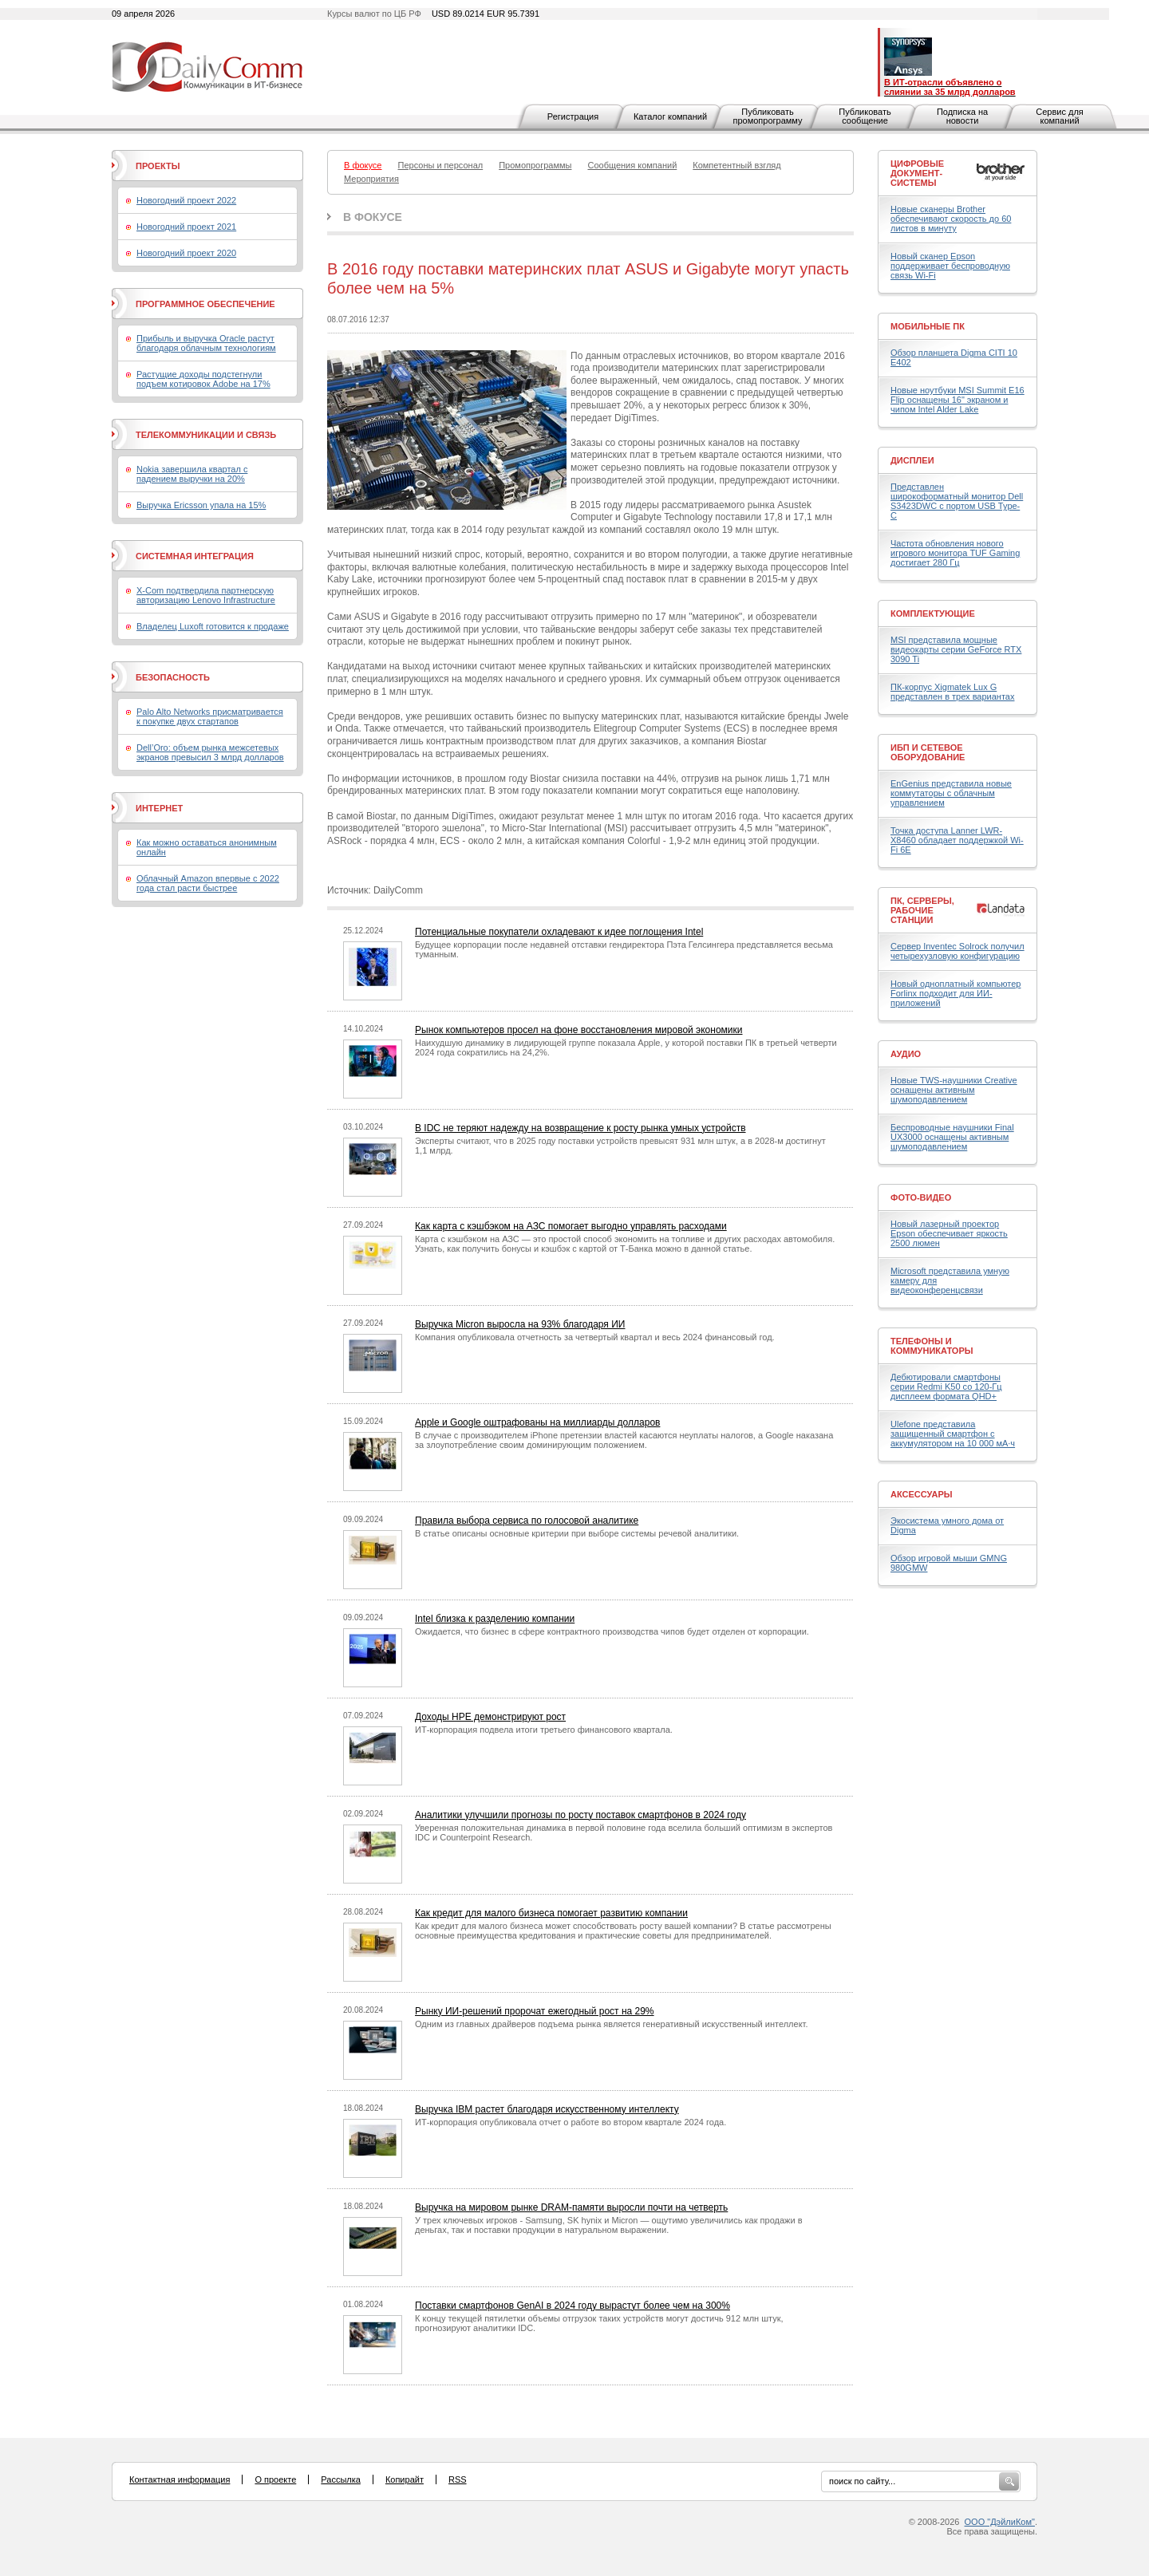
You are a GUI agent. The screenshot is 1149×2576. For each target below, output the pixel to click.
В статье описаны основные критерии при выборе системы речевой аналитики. (577, 1533)
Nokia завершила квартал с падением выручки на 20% (191, 473)
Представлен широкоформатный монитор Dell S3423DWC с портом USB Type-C (956, 501)
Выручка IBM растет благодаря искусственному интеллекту (547, 2109)
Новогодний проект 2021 (186, 226)
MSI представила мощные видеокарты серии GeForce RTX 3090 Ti (955, 649)
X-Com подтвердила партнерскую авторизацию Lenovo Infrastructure (205, 595)
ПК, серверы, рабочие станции (922, 910)
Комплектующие (932, 613)
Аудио (905, 1054)
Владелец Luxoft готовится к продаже (212, 626)
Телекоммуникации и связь (206, 435)
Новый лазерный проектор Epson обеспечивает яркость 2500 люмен (949, 1233)
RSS (457, 2479)
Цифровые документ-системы (917, 173)
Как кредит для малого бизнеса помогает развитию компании (551, 1913)
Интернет (159, 808)
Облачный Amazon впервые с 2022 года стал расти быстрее (207, 883)
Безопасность (173, 677)
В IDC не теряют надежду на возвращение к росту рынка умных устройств (580, 1128)
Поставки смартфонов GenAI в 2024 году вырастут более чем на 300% (572, 2305)
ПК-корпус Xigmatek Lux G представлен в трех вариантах (952, 691)
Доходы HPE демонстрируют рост (490, 1716)
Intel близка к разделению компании (494, 1618)
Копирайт (404, 2479)
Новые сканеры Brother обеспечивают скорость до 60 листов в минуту (950, 218)
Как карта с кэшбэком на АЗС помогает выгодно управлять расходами (571, 1226)
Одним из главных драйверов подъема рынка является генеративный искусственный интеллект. (611, 2024)
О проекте (275, 2479)
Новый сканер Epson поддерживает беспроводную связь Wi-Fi (950, 265)
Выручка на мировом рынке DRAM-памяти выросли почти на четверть (571, 2207)
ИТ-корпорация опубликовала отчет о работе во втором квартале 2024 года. (570, 2122)
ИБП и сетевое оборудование (927, 752)
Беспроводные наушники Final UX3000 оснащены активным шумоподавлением (952, 1136)
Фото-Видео (920, 1197)
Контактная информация (179, 2479)
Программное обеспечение (205, 304)
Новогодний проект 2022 (186, 200)
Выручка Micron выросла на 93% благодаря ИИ (520, 1324)
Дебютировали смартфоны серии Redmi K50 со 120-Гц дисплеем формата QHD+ (946, 1386)
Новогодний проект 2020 (186, 253)
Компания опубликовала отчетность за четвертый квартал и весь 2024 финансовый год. (595, 1337)
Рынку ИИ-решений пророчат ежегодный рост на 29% (534, 2011)
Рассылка (341, 2479)
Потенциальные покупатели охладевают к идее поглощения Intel (559, 931)
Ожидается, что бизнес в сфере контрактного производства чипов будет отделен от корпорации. (612, 1631)
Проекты (158, 166)
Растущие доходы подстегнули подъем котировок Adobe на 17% (203, 379)
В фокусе (372, 217)
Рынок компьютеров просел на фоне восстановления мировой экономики (579, 1030)
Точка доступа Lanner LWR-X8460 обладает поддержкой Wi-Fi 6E (957, 840)
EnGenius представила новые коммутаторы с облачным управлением (951, 793)
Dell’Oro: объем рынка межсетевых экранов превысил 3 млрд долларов (210, 752)
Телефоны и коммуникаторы (931, 1345)
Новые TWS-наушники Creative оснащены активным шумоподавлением (953, 1089)
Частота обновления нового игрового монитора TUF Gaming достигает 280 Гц (955, 552)
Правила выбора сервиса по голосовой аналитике (526, 1520)
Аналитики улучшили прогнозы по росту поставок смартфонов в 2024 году (580, 1815)
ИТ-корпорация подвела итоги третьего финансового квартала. (544, 1729)
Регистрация (572, 116)
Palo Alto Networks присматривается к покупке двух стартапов (209, 716)
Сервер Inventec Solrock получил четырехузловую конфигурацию (957, 951)
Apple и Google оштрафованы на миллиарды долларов (537, 1422)
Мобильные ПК (927, 326)
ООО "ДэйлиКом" (1000, 2522)
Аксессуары (921, 1494)
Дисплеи (912, 460)
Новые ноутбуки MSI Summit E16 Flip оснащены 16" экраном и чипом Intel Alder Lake (957, 399)
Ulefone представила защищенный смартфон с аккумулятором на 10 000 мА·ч (952, 1433)
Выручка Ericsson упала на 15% (201, 505)
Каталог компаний (670, 116)
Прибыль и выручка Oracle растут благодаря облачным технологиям (206, 343)
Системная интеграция (195, 556)
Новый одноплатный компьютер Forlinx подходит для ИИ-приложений (955, 993)
